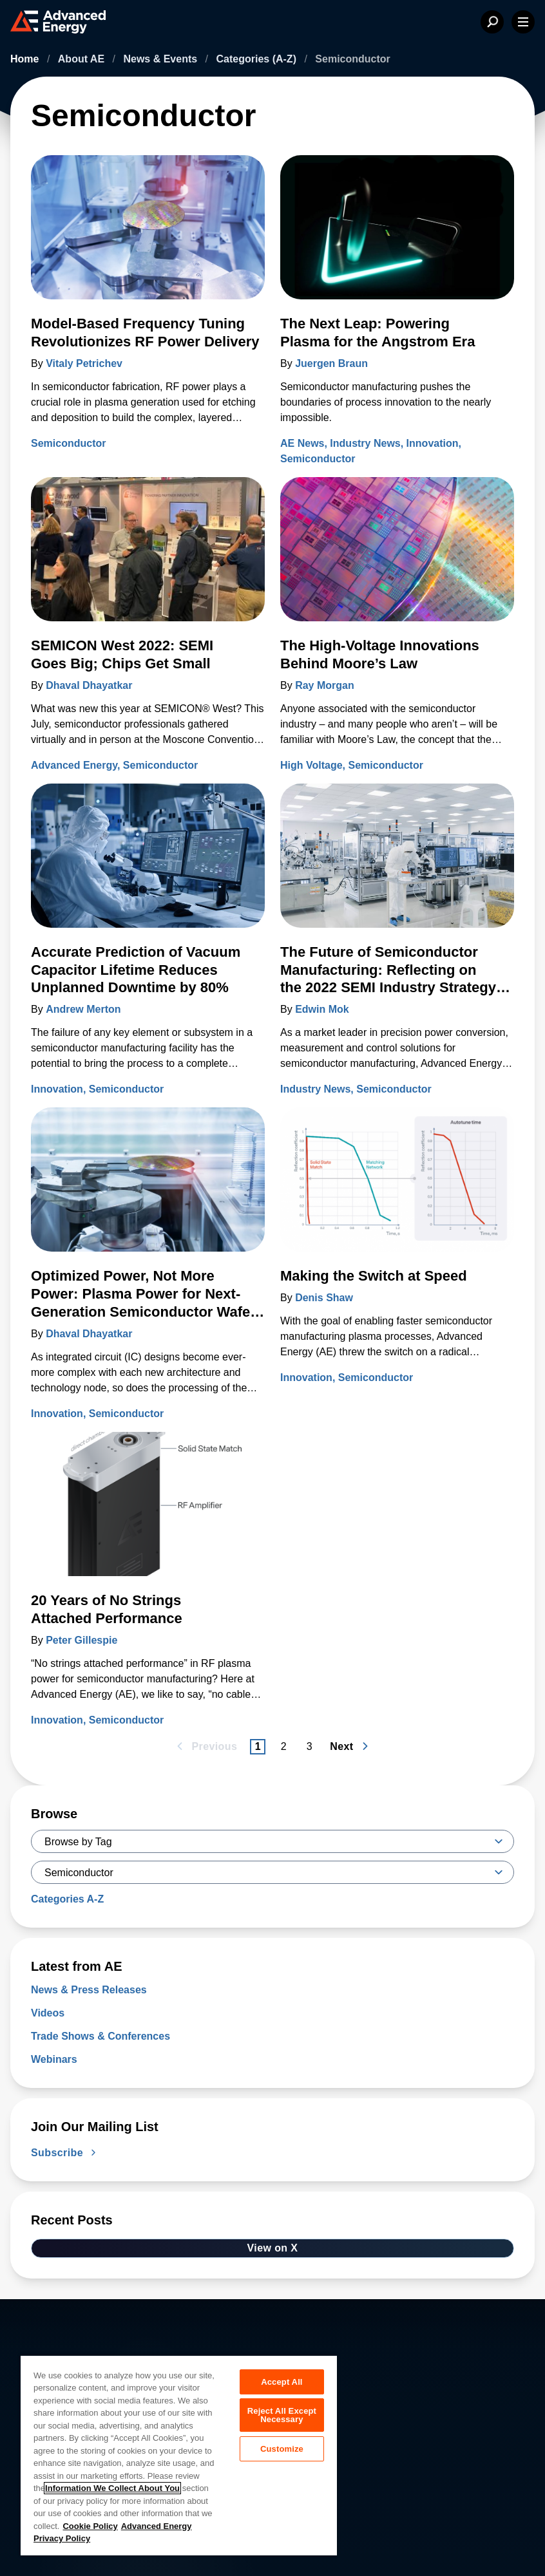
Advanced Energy (74, 765)
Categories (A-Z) (258, 58)
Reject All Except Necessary (281, 2418)
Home (26, 58)
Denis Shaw (324, 1297)
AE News (302, 443)
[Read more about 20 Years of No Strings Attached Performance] (148, 1512)
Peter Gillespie (81, 1640)
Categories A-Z (67, 1899)
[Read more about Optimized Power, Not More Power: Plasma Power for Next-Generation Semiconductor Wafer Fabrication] (148, 1187)
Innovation (432, 443)
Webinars (54, 2059)
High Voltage (311, 765)
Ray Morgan (324, 685)
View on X (272, 2247)
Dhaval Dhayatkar (89, 685)
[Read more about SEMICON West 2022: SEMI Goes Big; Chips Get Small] (148, 557)
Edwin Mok (322, 1009)
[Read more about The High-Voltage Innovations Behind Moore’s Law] (397, 557)
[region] (179, 2455)
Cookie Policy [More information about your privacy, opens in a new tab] (89, 2526)
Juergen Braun (331, 363)
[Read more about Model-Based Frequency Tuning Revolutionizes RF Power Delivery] (148, 235)
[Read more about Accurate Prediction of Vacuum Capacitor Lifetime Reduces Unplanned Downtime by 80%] (148, 863)
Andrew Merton (83, 1009)
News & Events (161, 58)
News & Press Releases (89, 1989)
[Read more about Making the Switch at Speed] (397, 1187)
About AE (83, 58)
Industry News (365, 443)
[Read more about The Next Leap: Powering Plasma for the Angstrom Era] (397, 235)
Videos (47, 2012)
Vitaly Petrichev (84, 363)
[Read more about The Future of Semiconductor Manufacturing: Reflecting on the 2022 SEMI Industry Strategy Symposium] (397, 863)
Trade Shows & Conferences (100, 2036)
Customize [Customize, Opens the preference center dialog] (281, 2453)
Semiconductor (68, 443)
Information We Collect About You (112, 2488)
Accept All (281, 2382)
